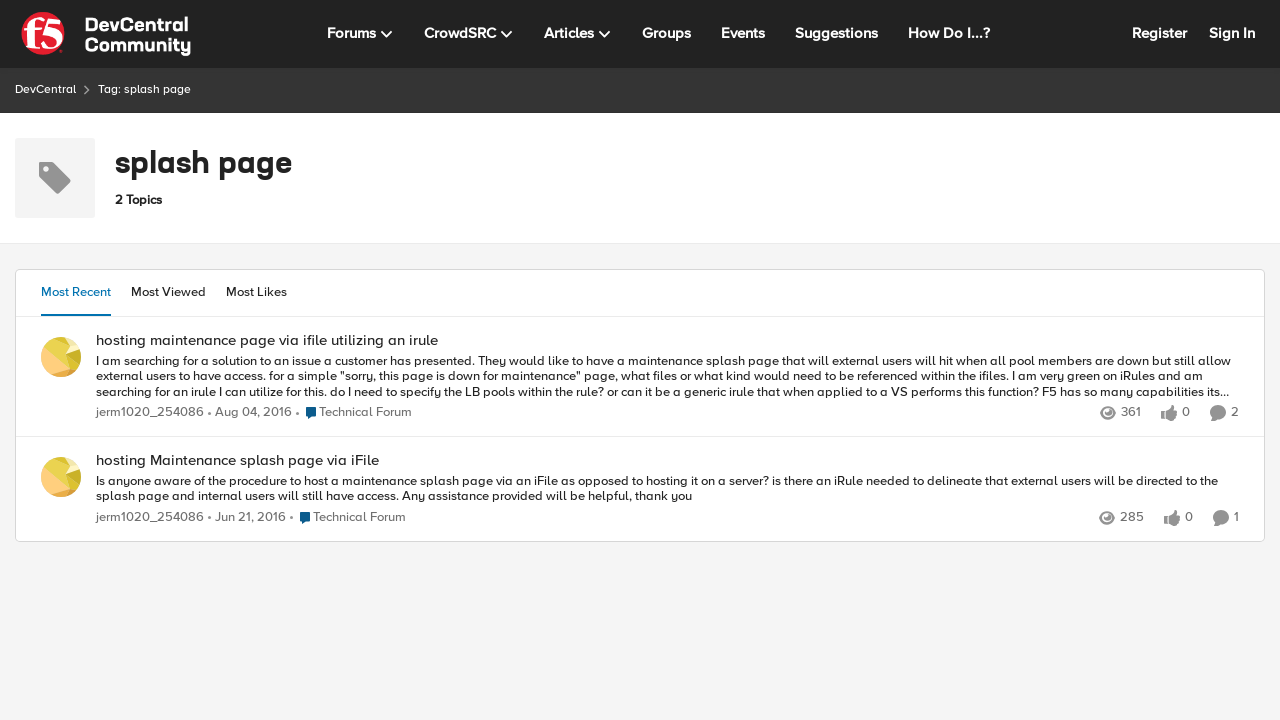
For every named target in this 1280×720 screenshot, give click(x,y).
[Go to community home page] (106, 34)
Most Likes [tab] (256, 292)
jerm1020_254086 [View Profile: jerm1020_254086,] (150, 412)
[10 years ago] (247, 518)
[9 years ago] (250, 413)
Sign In (1232, 33)
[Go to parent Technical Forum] (354, 413)
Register (1159, 33)
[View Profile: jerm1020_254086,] (61, 357)
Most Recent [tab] (76, 292)
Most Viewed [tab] (168, 292)
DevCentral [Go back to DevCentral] (45, 89)
